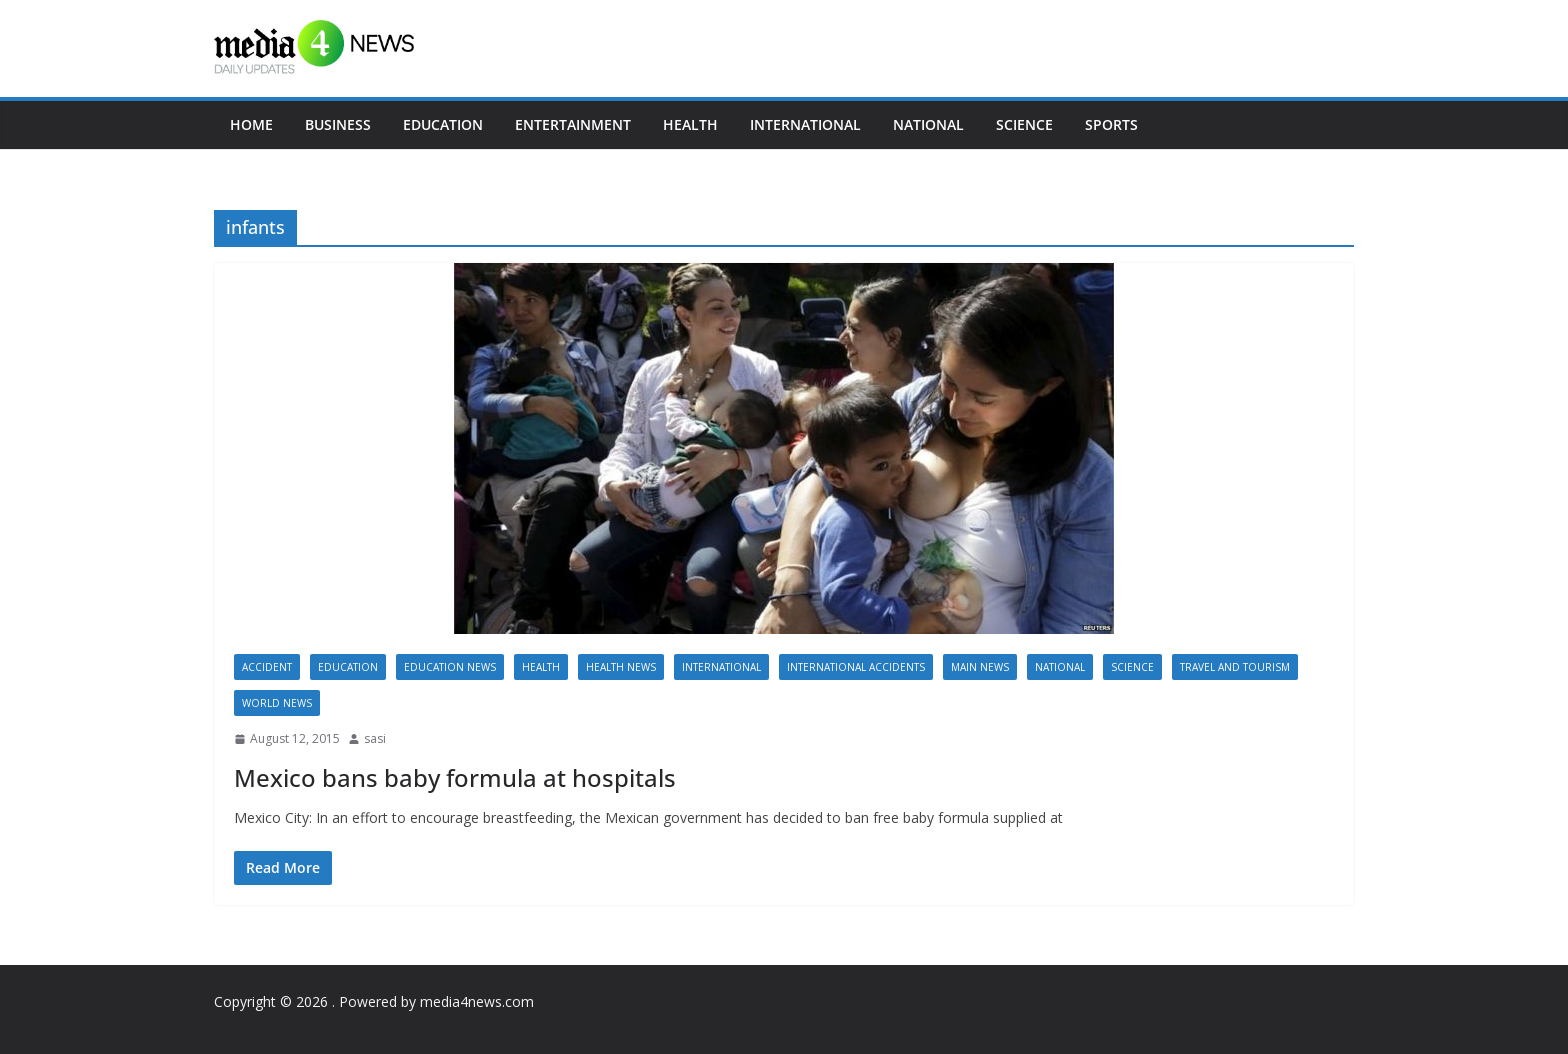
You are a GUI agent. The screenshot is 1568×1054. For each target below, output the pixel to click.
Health (690, 124)
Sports (1111, 124)
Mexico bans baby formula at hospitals (455, 777)
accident (267, 667)
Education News (450, 667)
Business (338, 124)
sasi (375, 738)
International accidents (856, 667)
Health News (621, 667)
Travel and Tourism (1235, 667)
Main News (980, 667)
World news (277, 703)
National (928, 124)
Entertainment (573, 124)
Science (1024, 124)
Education (443, 124)
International (805, 124)
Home (251, 124)
